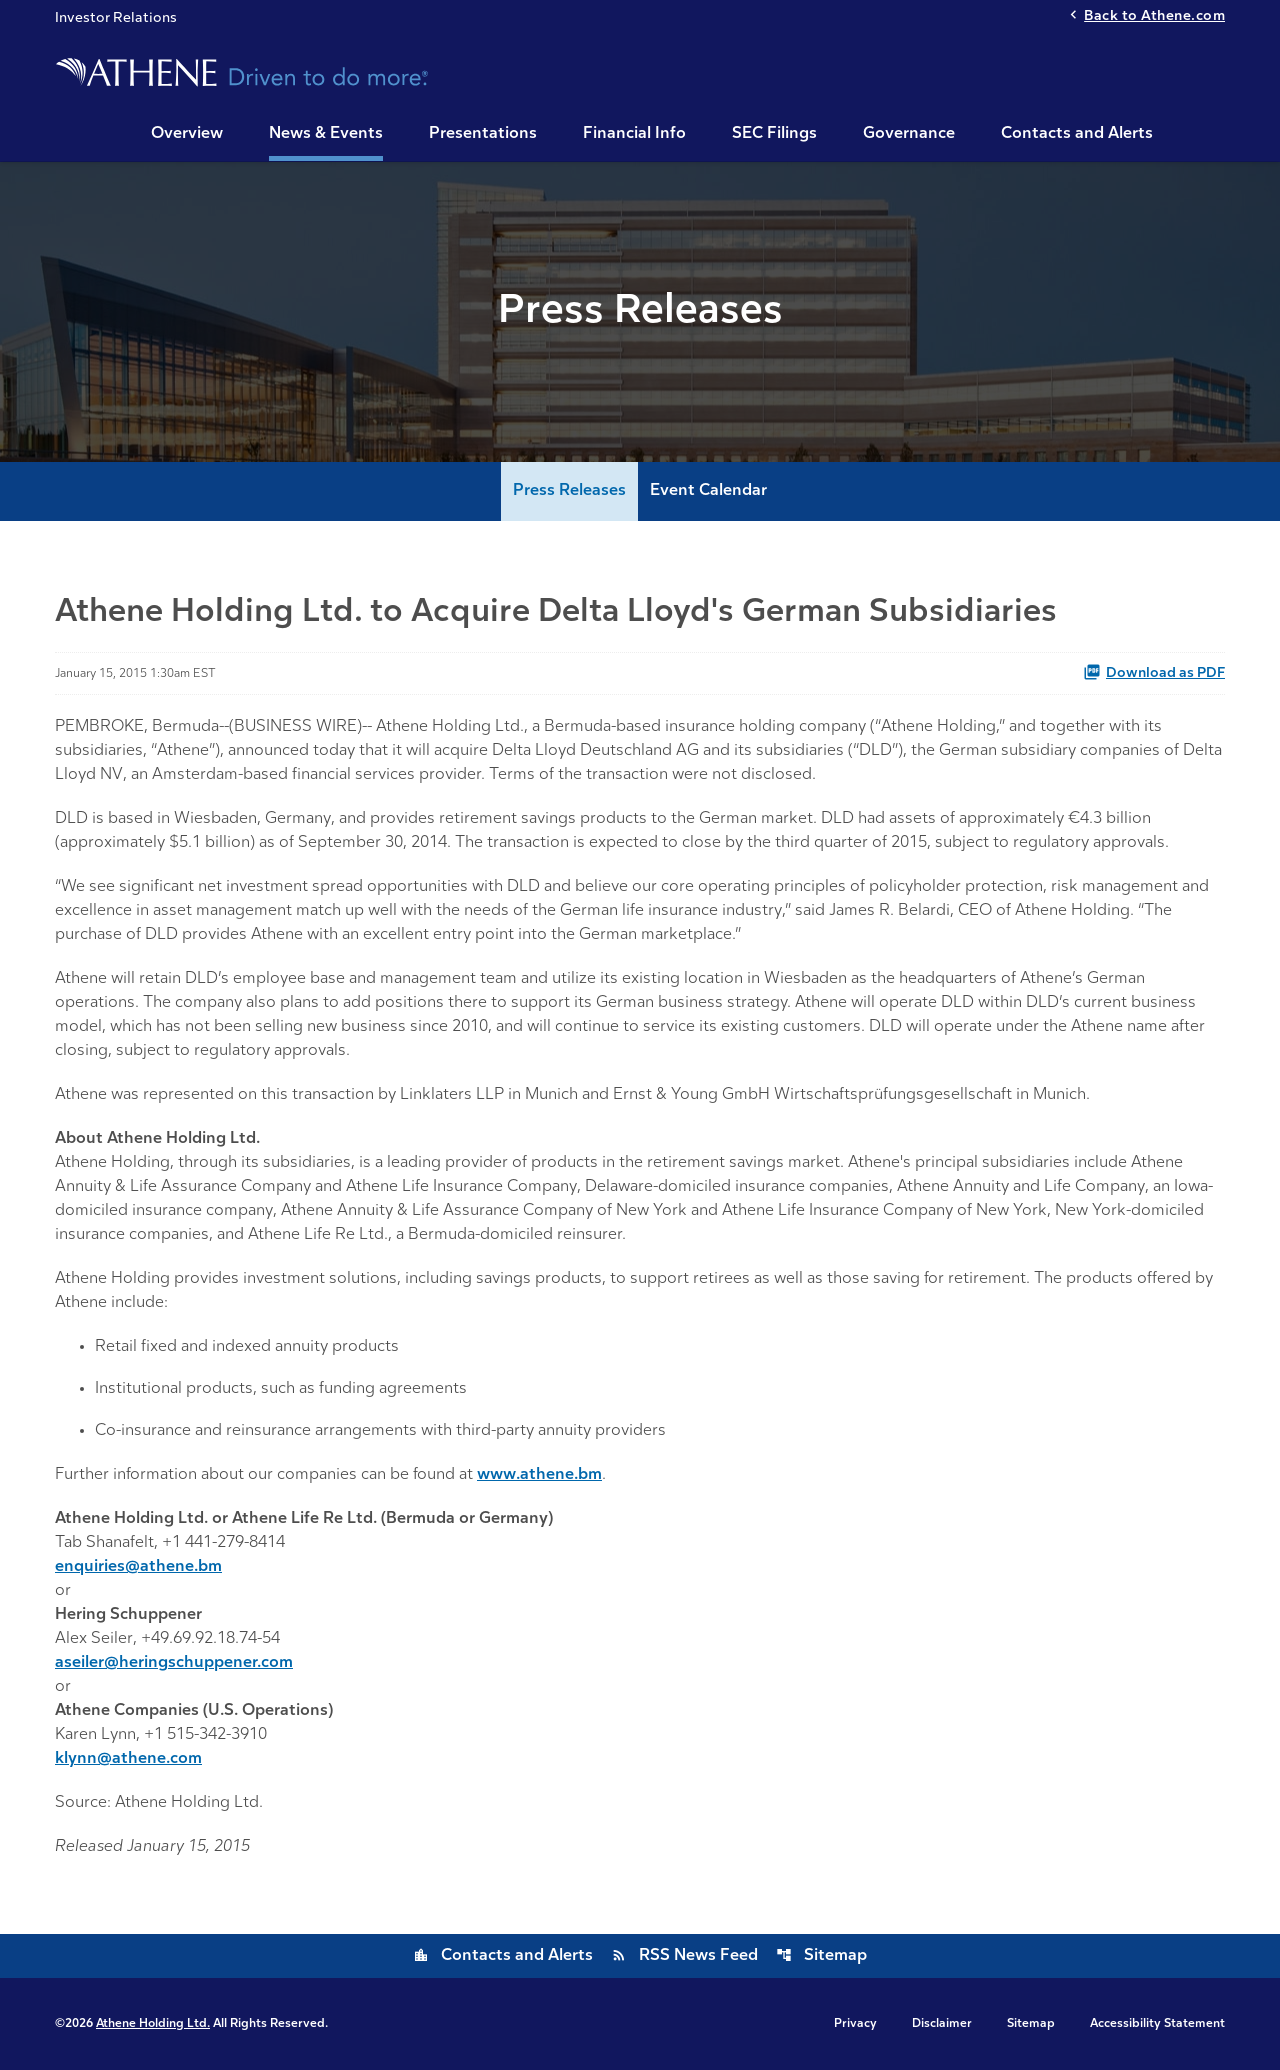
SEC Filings (774, 134)
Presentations (483, 134)
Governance (909, 134)
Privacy (855, 2024)
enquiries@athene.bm (138, 1567)
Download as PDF (1154, 672)
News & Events (326, 134)
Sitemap (821, 1956)
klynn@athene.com (128, 1759)
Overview (187, 134)
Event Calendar (708, 491)
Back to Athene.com (1154, 16)
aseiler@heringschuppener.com (174, 1663)
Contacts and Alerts (1077, 134)
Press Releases (569, 491)
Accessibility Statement (1157, 2024)
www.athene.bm (539, 1475)
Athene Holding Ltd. (153, 2024)
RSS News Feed (684, 1956)
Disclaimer (942, 2024)
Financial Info (634, 134)
